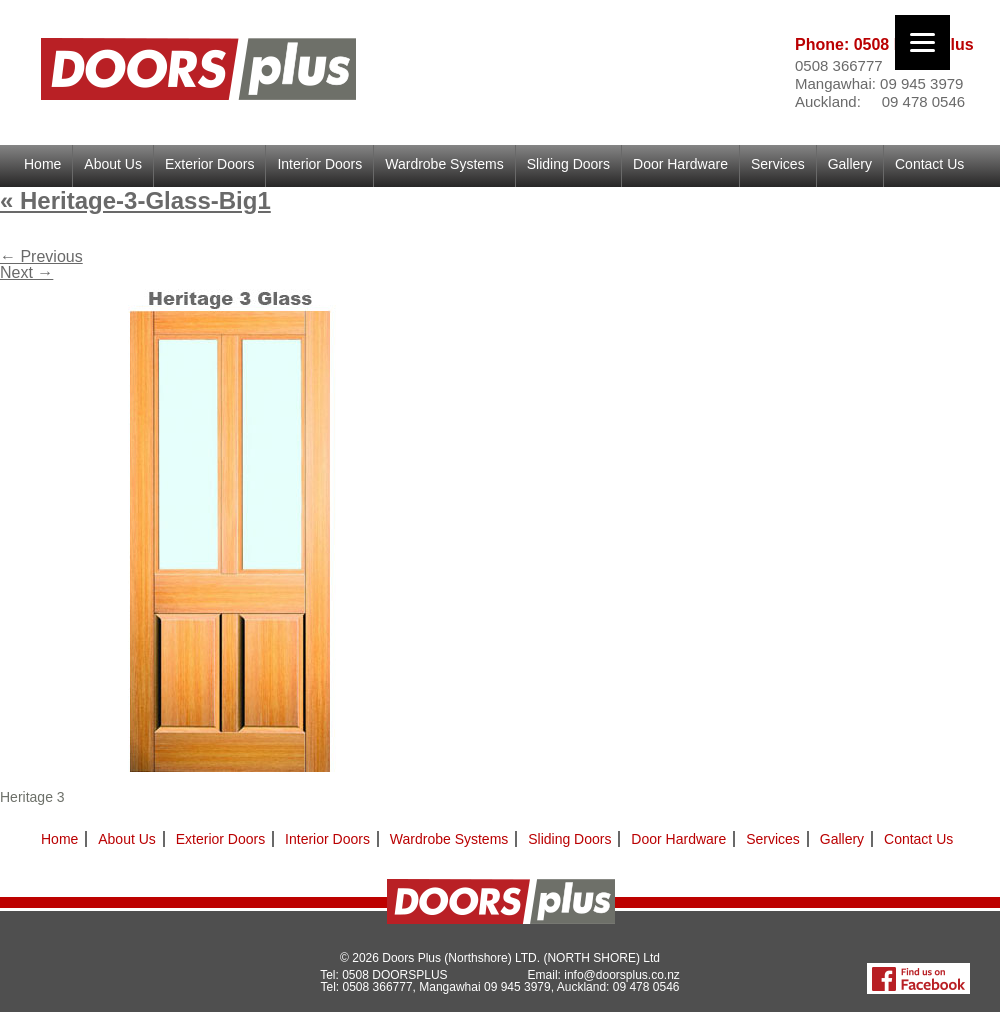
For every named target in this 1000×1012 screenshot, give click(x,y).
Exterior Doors (209, 164)
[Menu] (922, 42)
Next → (26, 272)
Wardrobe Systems (444, 164)
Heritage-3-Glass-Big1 (135, 200)
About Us (113, 164)
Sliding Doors (568, 164)
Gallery (850, 164)
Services (778, 164)
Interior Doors (319, 164)
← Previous (41, 256)
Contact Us (929, 164)
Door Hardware (680, 164)
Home (42, 164)
